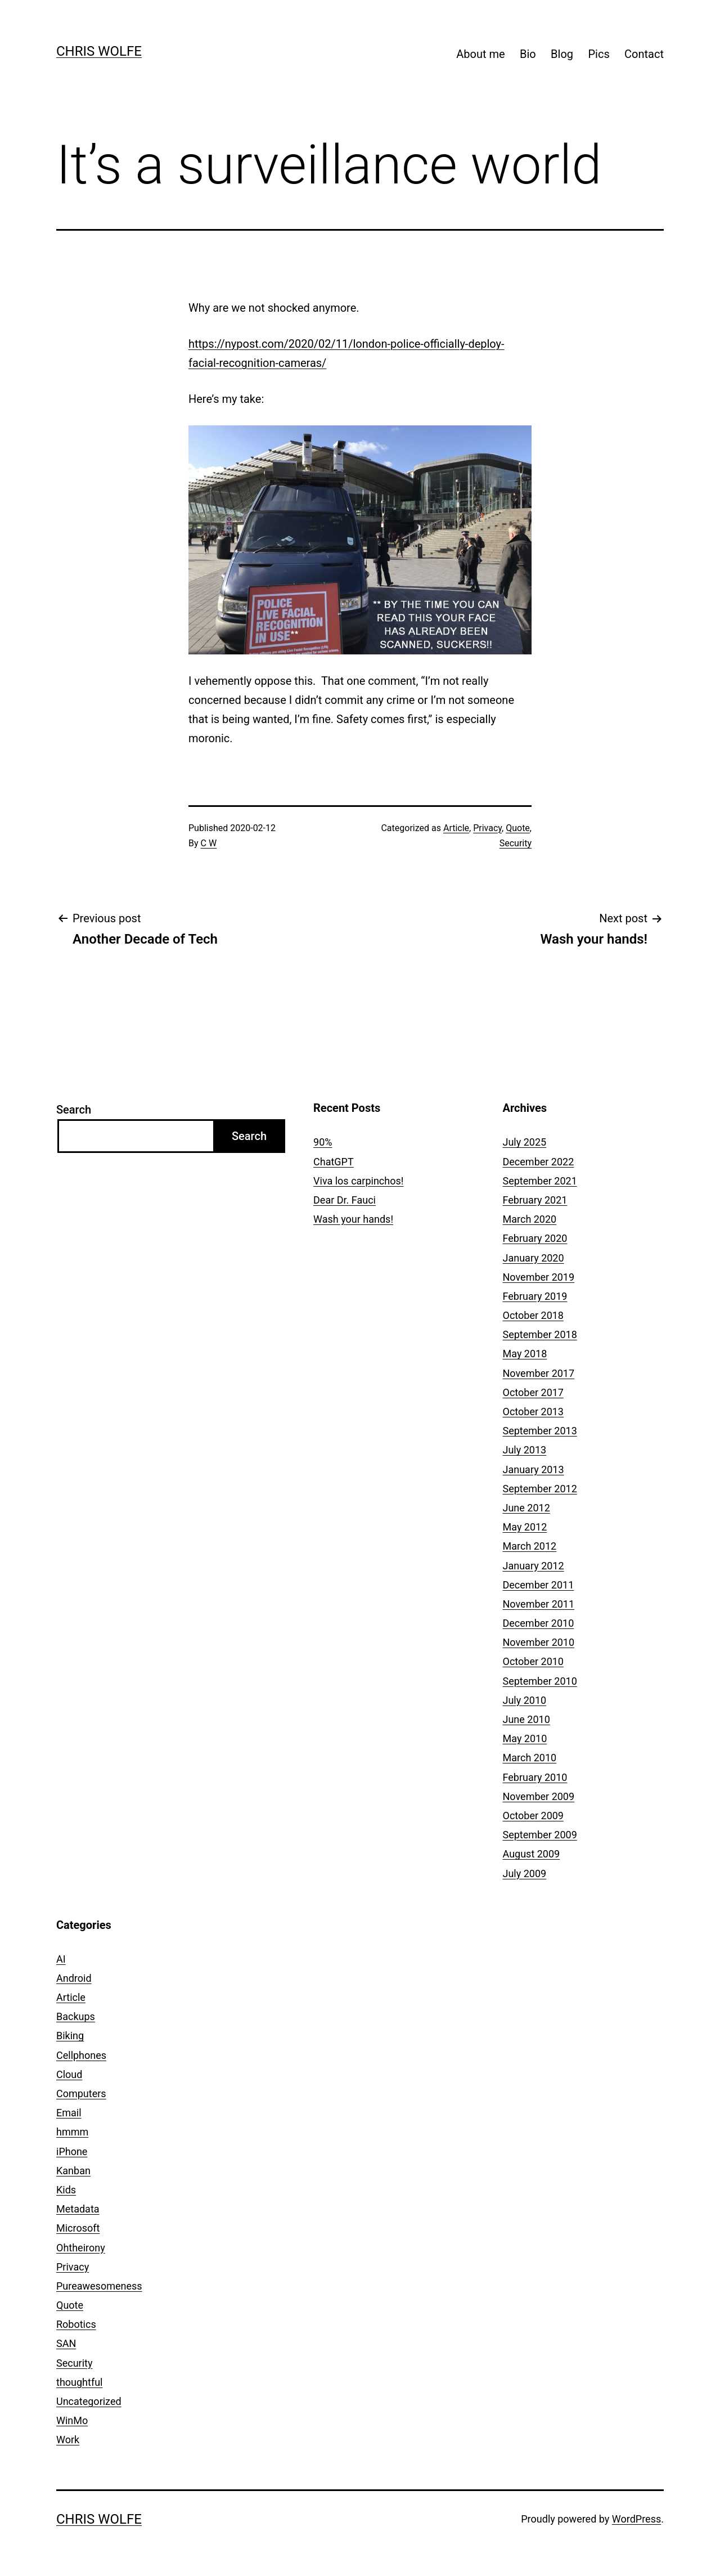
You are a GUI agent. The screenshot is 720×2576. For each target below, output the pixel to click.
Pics (598, 54)
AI (61, 1959)
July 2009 (525, 1873)
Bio (528, 54)
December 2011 (538, 1585)
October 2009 (533, 1815)
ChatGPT (333, 1162)
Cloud (69, 2074)
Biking (70, 2035)
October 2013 (533, 1411)
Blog (562, 54)
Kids (66, 2190)
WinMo (72, 2420)
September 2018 (540, 1334)
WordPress (636, 2519)
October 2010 (533, 1661)
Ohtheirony (80, 2248)
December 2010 (538, 1623)
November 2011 (539, 1604)
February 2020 (535, 1238)
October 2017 (533, 1392)
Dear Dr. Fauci (344, 1200)
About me (480, 54)
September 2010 (540, 1681)
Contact (644, 54)
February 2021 (535, 1200)
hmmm (72, 2132)
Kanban (73, 2170)
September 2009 (540, 1835)
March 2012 (530, 1546)
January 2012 (533, 1566)
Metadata (78, 2209)
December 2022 (538, 1162)
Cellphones (81, 2055)
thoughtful (79, 2382)
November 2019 (539, 1277)
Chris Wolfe (99, 51)
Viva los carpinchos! (358, 1181)
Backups (75, 2016)
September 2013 (540, 1431)
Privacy (487, 828)
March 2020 (530, 1219)
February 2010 (535, 1777)
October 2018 (533, 1315)
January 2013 (533, 1469)
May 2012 (525, 1527)
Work (67, 2439)
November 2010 (539, 1642)
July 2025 (525, 1142)
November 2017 (539, 1373)
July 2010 (525, 1700)
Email (69, 2113)
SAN (66, 2343)
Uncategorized (89, 2401)
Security (516, 843)
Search (73, 1109)
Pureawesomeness (99, 2286)
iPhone (71, 2151)
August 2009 (531, 1854)
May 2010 (525, 1738)
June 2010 (526, 1719)
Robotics (76, 2324)
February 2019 (535, 1296)
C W (209, 843)
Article (456, 828)
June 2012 (526, 1508)
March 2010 (530, 1757)
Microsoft (78, 2228)
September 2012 (540, 1489)
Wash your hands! (353, 1219)
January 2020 (533, 1258)
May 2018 (525, 1353)
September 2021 (540, 1181)
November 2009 (539, 1796)
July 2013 (525, 1450)
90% (322, 1142)
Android (74, 1978)
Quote (518, 828)
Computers (81, 2093)
